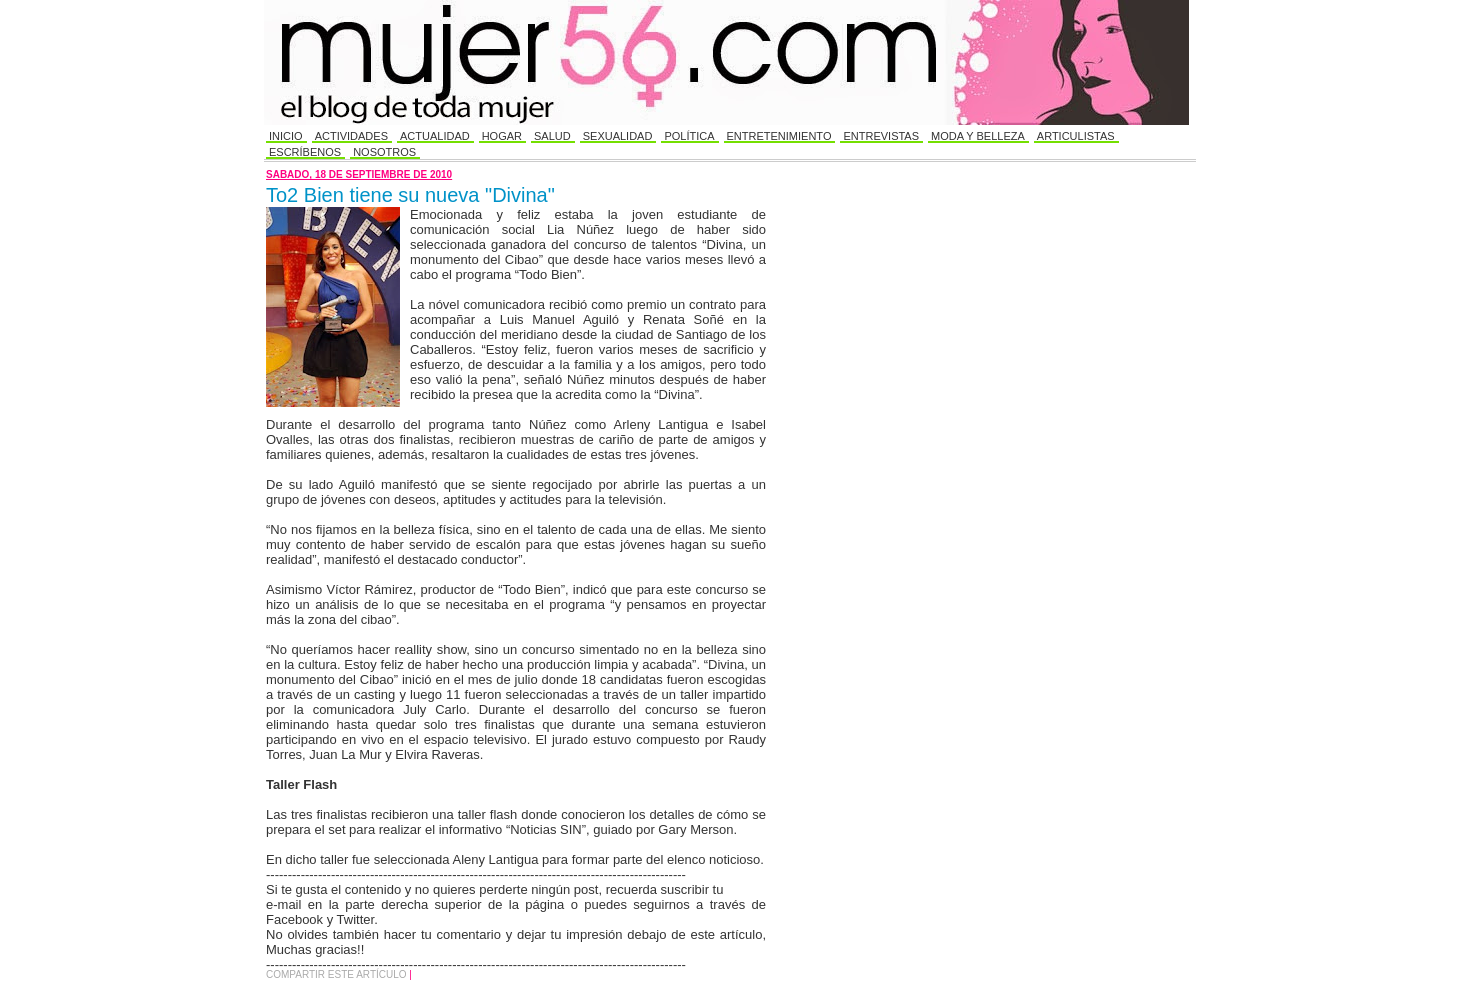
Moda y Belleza (978, 136)
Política (689, 136)
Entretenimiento (779, 136)
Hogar (502, 136)
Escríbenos (305, 152)
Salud (552, 136)
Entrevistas (881, 136)
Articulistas (1076, 136)
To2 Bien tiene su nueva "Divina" (410, 195)
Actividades (351, 136)
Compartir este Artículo (337, 974)
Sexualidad (618, 136)
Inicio (286, 136)
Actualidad (435, 136)
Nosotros (384, 152)
